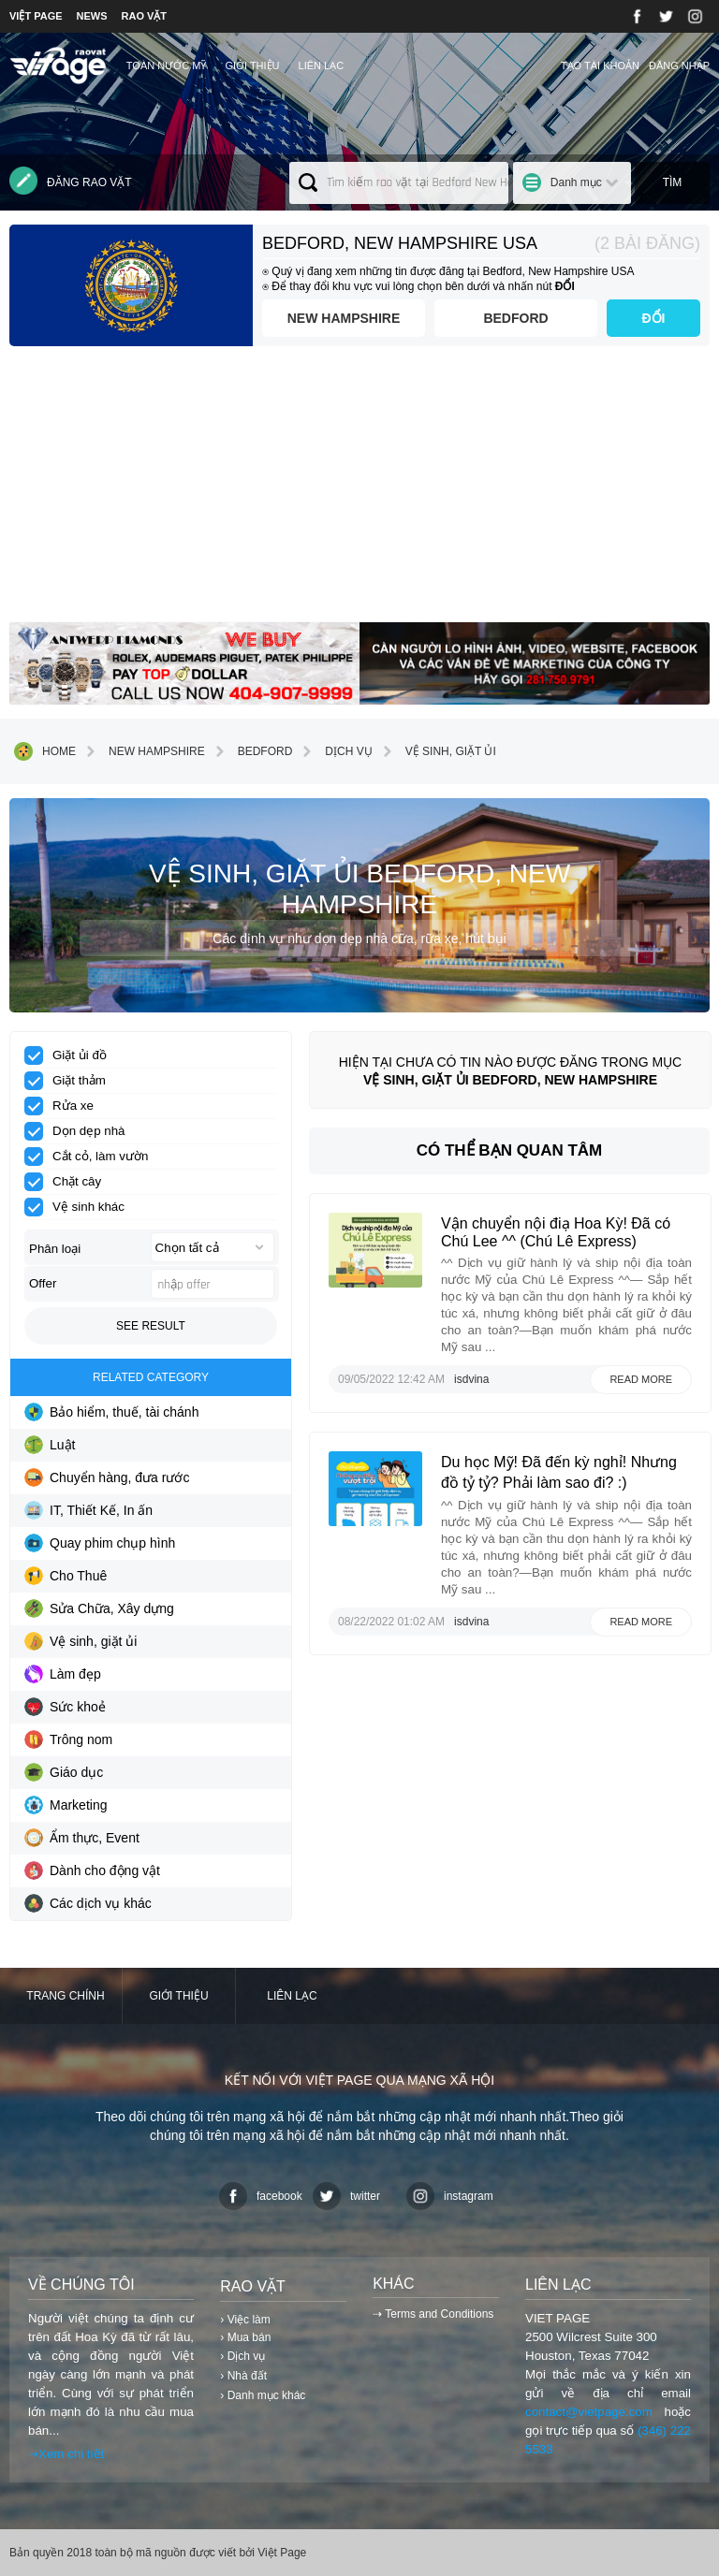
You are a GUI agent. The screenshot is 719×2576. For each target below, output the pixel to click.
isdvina (471, 1379)
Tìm (672, 182)
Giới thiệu (252, 65)
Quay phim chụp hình (99, 1543)
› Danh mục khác (262, 2395)
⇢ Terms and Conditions (433, 2314)
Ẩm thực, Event (81, 1837)
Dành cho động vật (92, 1870)
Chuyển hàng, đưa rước (106, 1477)
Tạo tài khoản (600, 65)
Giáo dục (63, 1772)
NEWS (92, 16)
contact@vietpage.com (589, 2412)
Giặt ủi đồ (71, 1055)
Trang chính (65, 1995)
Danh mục (576, 182)
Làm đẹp (62, 1674)
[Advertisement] (359, 491)
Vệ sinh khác (80, 1207)
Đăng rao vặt (70, 181)
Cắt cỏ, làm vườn (92, 1156)
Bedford (515, 318)
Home (45, 751)
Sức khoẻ (65, 1706)
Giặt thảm (71, 1080)
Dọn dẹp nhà (81, 1131)
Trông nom (68, 1739)
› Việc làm (245, 2319)
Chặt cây (68, 1181)
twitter (346, 2196)
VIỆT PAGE (36, 16)
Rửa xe (65, 1106)
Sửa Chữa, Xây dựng (99, 1608)
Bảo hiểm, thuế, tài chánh (111, 1412)
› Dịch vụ (242, 2356)
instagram (449, 2196)
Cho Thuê (65, 1575)
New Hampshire (344, 318)
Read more (640, 1379)
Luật (49, 1444)
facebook (260, 2196)
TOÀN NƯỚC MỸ (166, 65)
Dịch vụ (334, 751)
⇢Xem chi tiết (66, 2454)
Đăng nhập (679, 65)
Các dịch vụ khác (88, 1903)
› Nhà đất (243, 2375)
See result (150, 1325)
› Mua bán (245, 2337)
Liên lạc (322, 65)
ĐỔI (654, 318)
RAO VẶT (145, 16)
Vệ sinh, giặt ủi (436, 751)
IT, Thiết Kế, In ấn (88, 1510)
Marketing (65, 1805)
